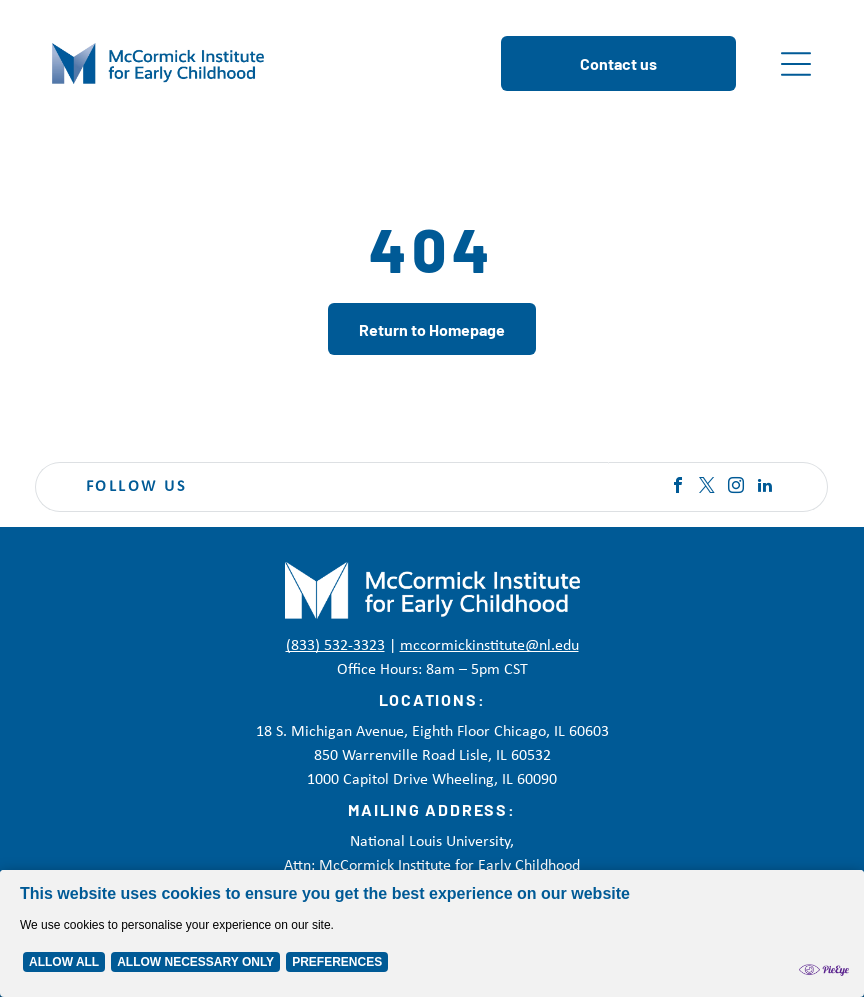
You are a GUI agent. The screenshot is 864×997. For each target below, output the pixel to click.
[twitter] (707, 487)
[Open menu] (796, 64)
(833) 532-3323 (335, 646)
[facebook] (678, 487)
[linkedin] (765, 487)
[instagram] (736, 487)
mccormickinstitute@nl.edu (489, 646)
